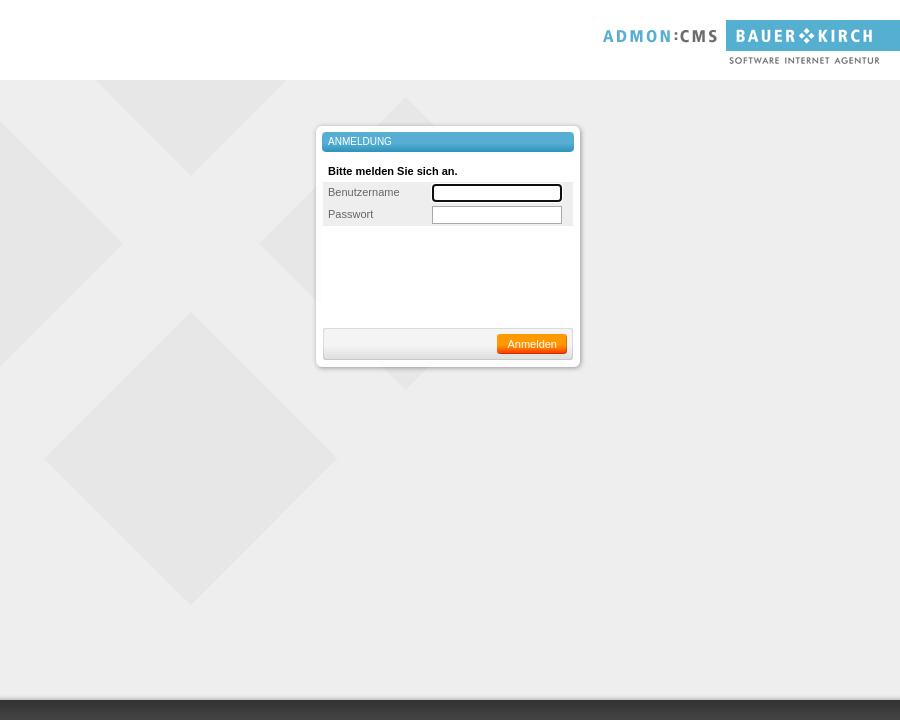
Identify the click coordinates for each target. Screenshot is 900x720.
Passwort (350, 214)
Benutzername (364, 192)
